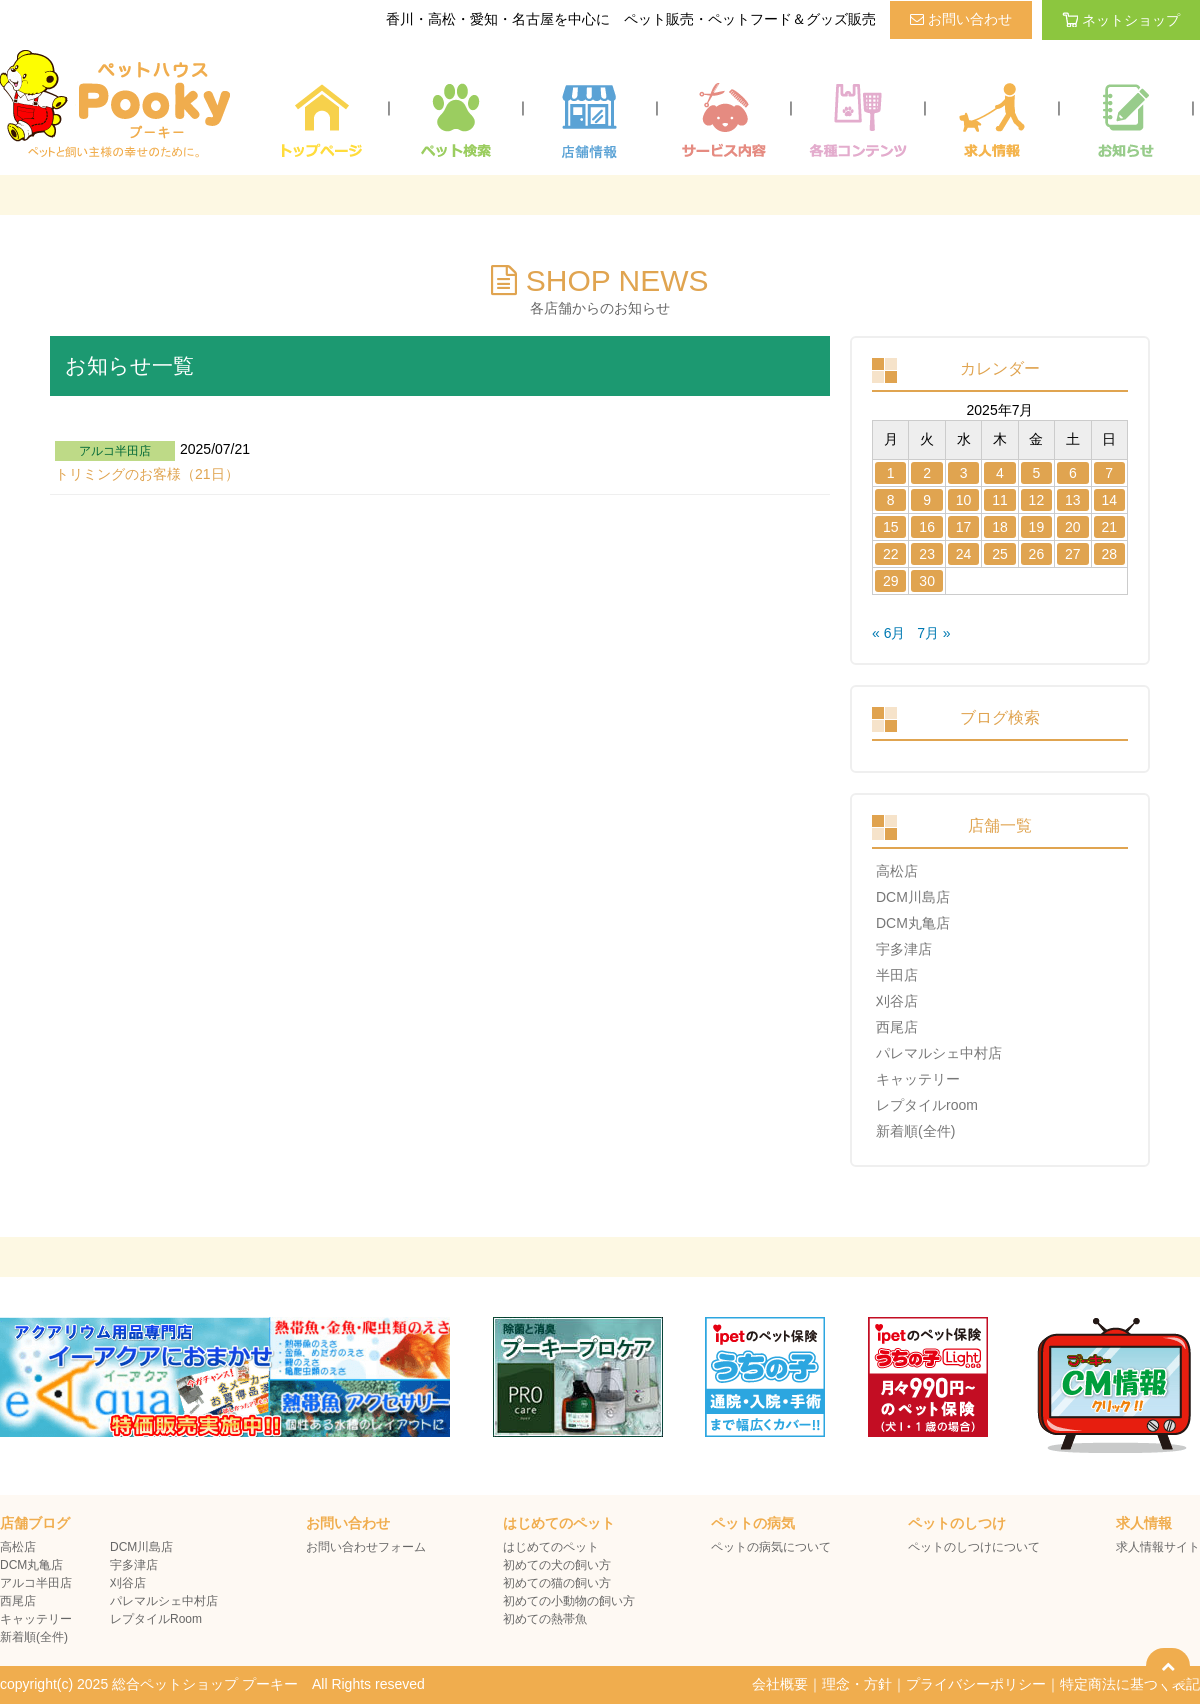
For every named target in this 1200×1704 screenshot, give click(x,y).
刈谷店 (897, 1001)
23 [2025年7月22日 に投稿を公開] (927, 554)
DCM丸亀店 (913, 923)
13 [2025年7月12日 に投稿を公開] (1073, 500)
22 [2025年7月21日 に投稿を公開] (891, 554)
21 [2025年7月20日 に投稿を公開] (1109, 527)
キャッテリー (918, 1079)
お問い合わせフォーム (366, 1547)
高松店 (897, 871)
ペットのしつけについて (974, 1547)
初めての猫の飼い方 (557, 1583)
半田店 (897, 975)
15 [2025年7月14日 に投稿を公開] (891, 527)
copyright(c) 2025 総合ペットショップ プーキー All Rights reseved (212, 1684)
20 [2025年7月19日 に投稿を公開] (1073, 527)
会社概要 (780, 1684)
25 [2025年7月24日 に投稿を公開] (1000, 554)
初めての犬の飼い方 (557, 1565)
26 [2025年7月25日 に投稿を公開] (1037, 554)
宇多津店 (904, 949)
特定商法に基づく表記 (1130, 1684)
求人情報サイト (1158, 1547)
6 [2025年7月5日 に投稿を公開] (1073, 473)
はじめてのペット (551, 1547)
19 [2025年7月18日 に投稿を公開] (1037, 527)
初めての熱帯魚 (545, 1619)
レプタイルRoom (156, 1619)
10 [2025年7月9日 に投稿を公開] (964, 500)
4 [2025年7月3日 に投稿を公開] (1000, 473)
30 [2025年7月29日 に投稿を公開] (927, 581)
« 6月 (888, 633)
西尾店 (897, 1027)
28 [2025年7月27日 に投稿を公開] (1109, 554)
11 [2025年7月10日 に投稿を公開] (1000, 500)
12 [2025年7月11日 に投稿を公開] (1037, 500)
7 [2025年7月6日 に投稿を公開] (1109, 473)
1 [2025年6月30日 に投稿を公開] (891, 473)
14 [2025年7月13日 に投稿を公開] (1109, 500)
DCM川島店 (913, 897)
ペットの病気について (771, 1547)
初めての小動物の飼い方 (569, 1601)
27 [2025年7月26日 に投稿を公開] (1073, 554)
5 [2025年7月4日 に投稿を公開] (1037, 473)
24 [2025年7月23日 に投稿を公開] (964, 554)
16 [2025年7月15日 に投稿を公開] (927, 527)
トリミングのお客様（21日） (147, 474)
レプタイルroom (927, 1105)
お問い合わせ (961, 19)
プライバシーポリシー (976, 1684)
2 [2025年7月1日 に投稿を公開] (927, 473)
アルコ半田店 (36, 1583)
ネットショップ (1121, 20)
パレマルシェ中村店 (939, 1053)
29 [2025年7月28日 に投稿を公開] (891, 581)
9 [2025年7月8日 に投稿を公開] (927, 500)
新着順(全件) (915, 1131)
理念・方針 (857, 1684)
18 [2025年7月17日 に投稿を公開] (1000, 527)
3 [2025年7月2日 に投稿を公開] (964, 473)
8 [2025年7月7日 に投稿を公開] (891, 500)
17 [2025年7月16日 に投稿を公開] (964, 527)
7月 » (933, 633)
